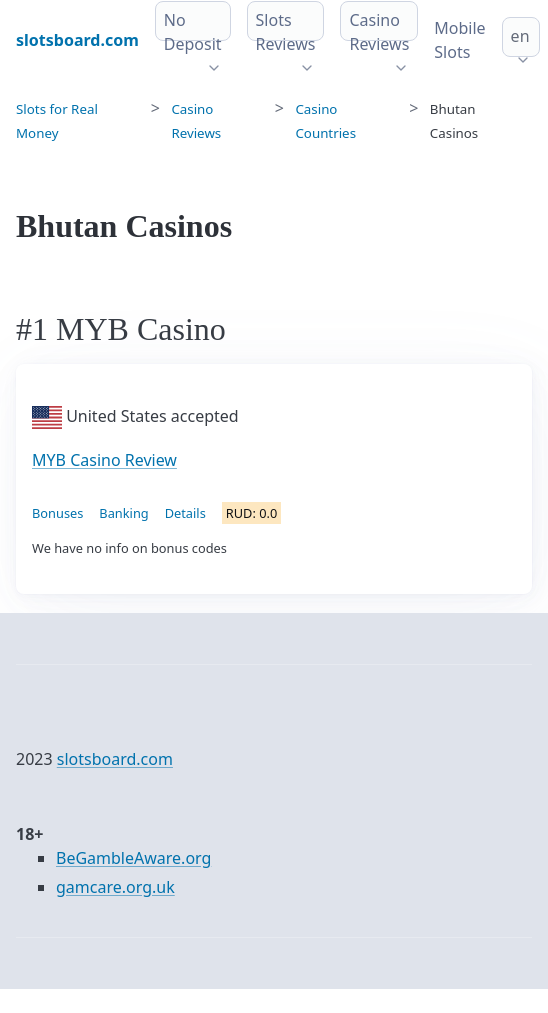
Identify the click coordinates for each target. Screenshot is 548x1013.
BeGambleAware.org (133, 858)
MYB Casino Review (104, 460)
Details (185, 513)
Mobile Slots (459, 40)
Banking (123, 513)
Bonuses (57, 513)
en (520, 36)
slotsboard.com (115, 759)
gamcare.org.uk (115, 887)
